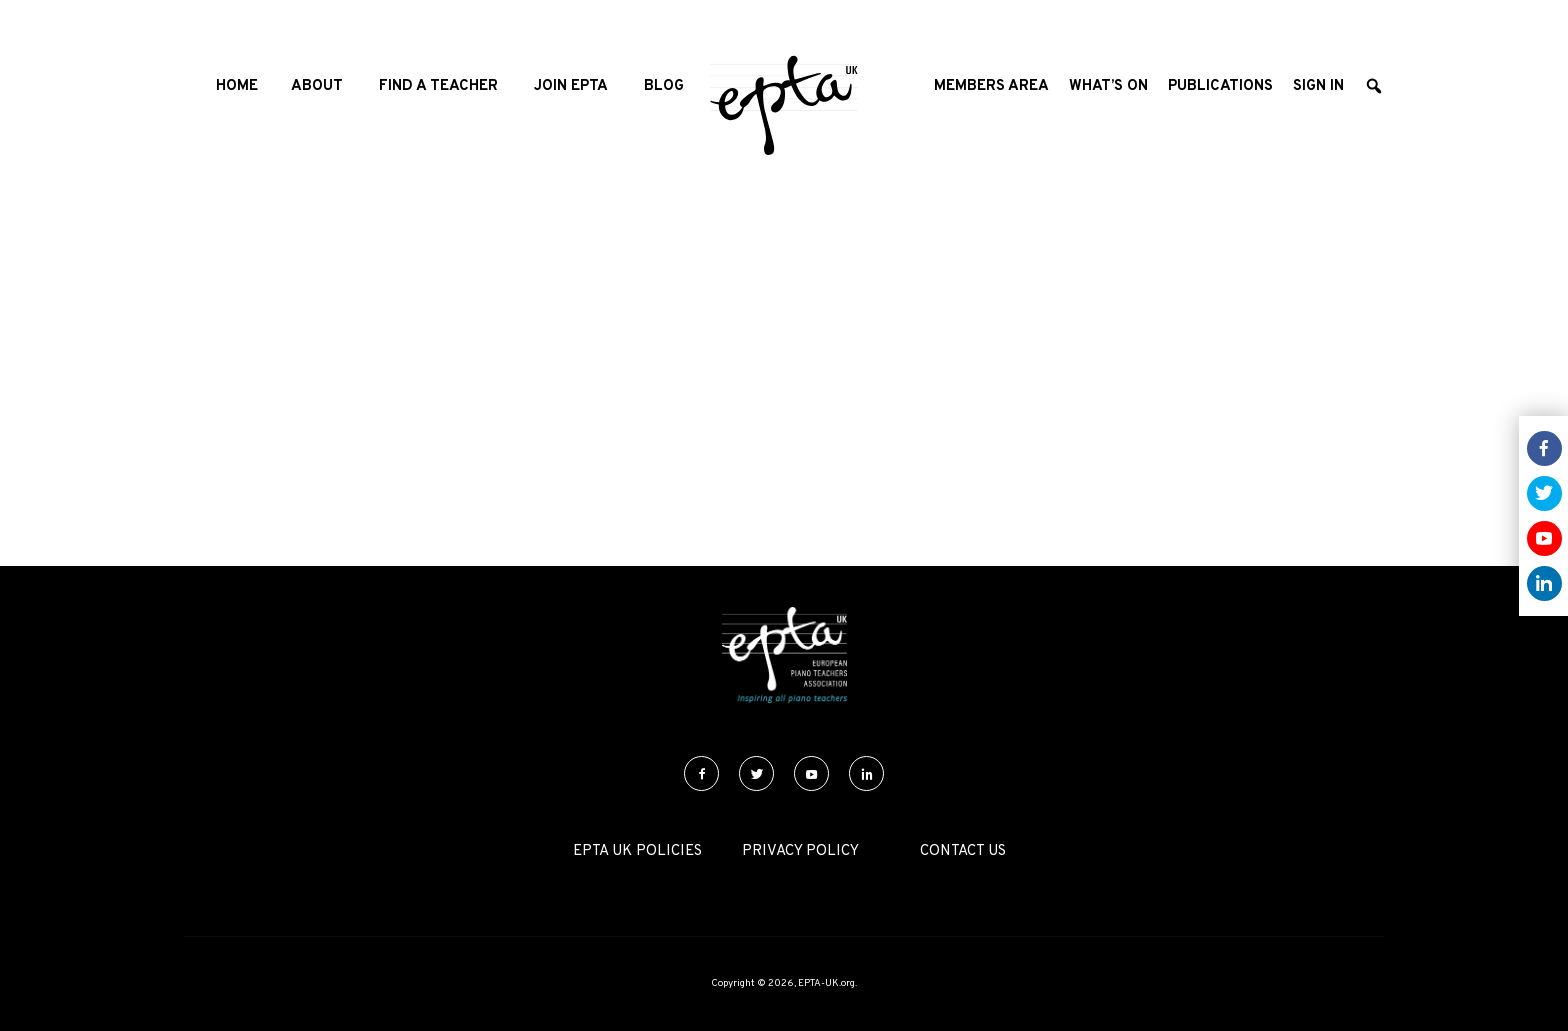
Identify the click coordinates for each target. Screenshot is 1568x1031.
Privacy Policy (800, 851)
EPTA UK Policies (637, 851)
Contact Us (963, 851)
